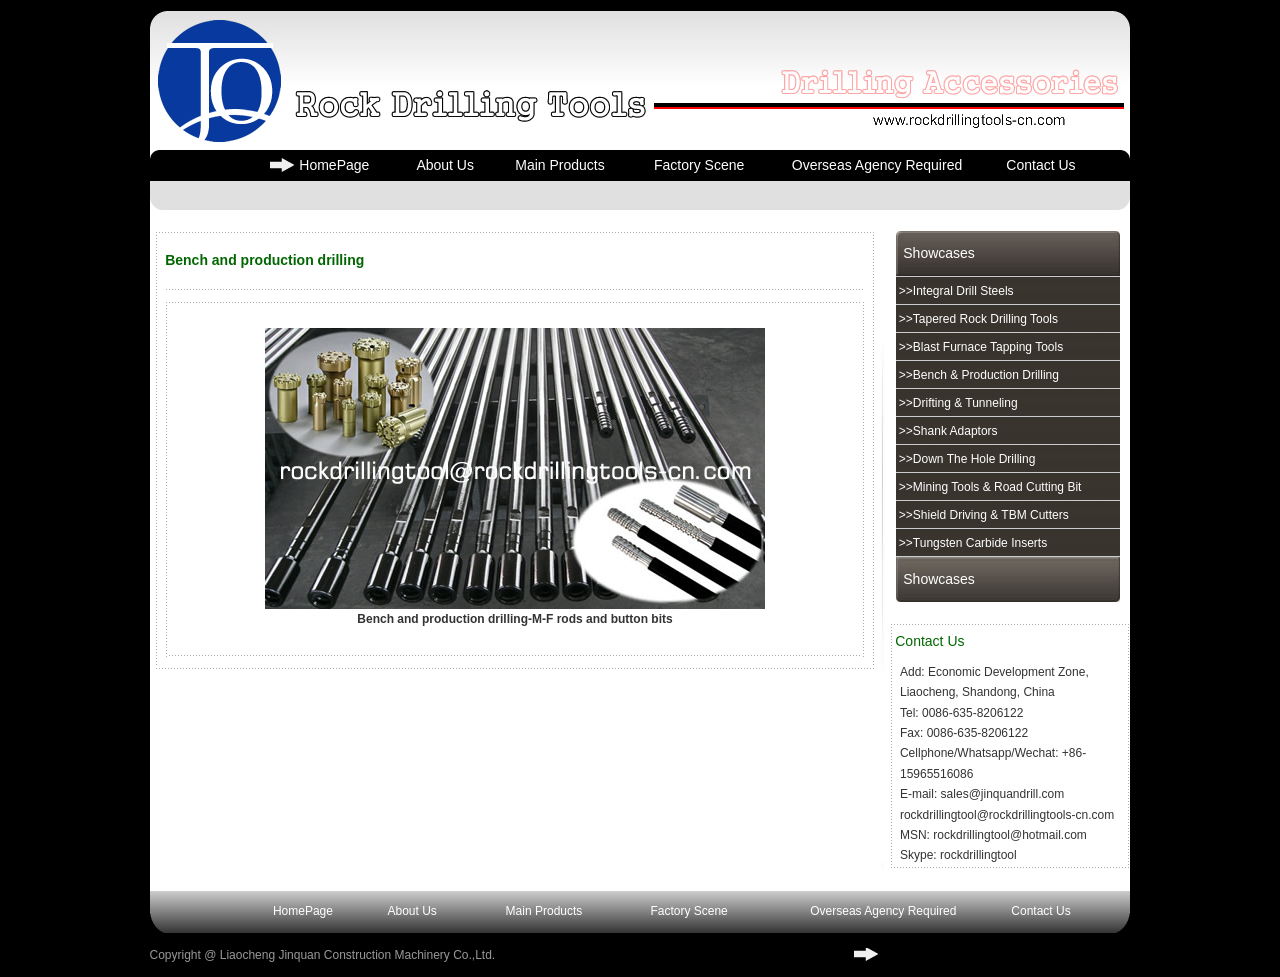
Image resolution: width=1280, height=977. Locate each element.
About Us (445, 165)
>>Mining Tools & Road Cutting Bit (989, 487)
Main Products (559, 165)
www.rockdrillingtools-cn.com (968, 954)
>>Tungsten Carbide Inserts (972, 543)
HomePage (334, 165)
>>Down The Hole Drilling (966, 459)
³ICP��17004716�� (653, 955)
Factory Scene (699, 165)
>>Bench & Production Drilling (977, 375)
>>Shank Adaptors (947, 431)
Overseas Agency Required (877, 165)
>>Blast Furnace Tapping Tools (980, 347)
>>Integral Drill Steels (955, 291)
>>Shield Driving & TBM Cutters (982, 515)
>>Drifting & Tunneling (957, 403)
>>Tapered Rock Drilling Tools (977, 319)
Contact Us (1040, 165)
